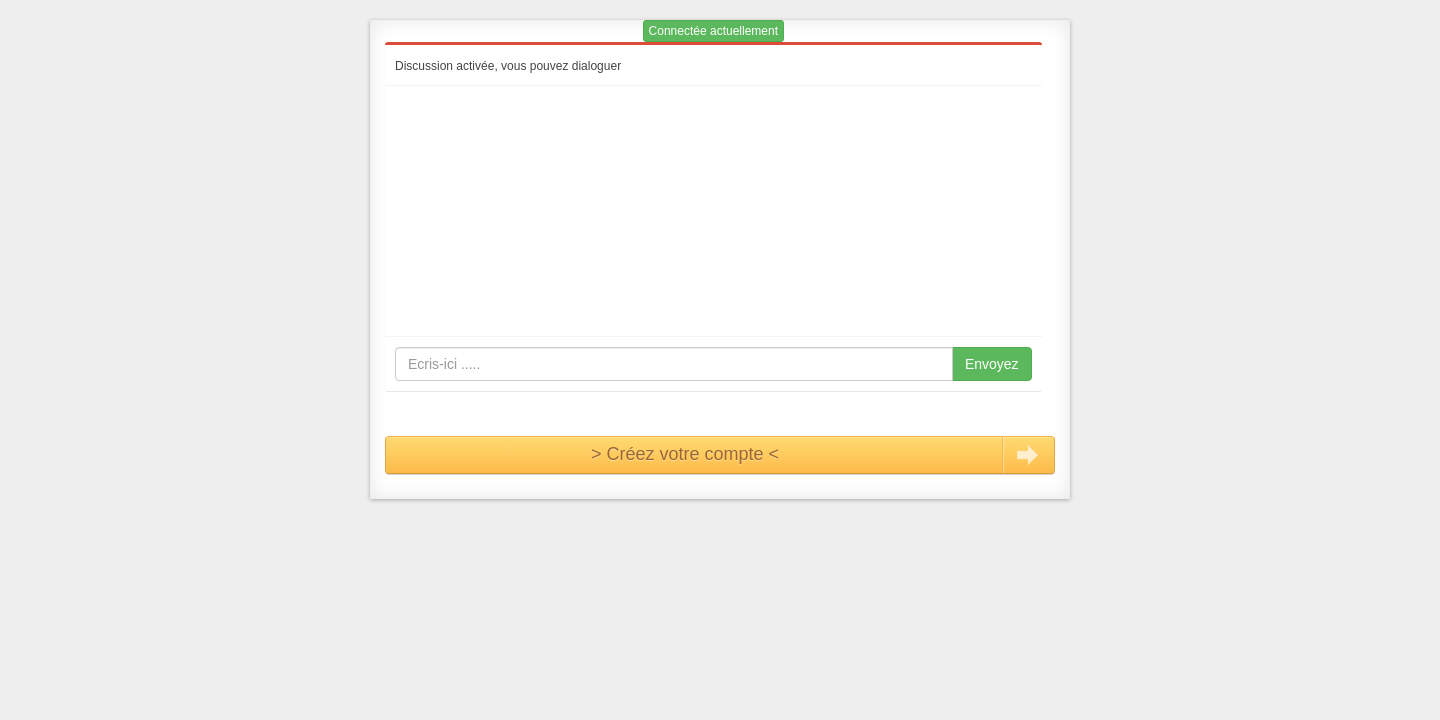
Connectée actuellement (713, 31)
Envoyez (992, 364)
